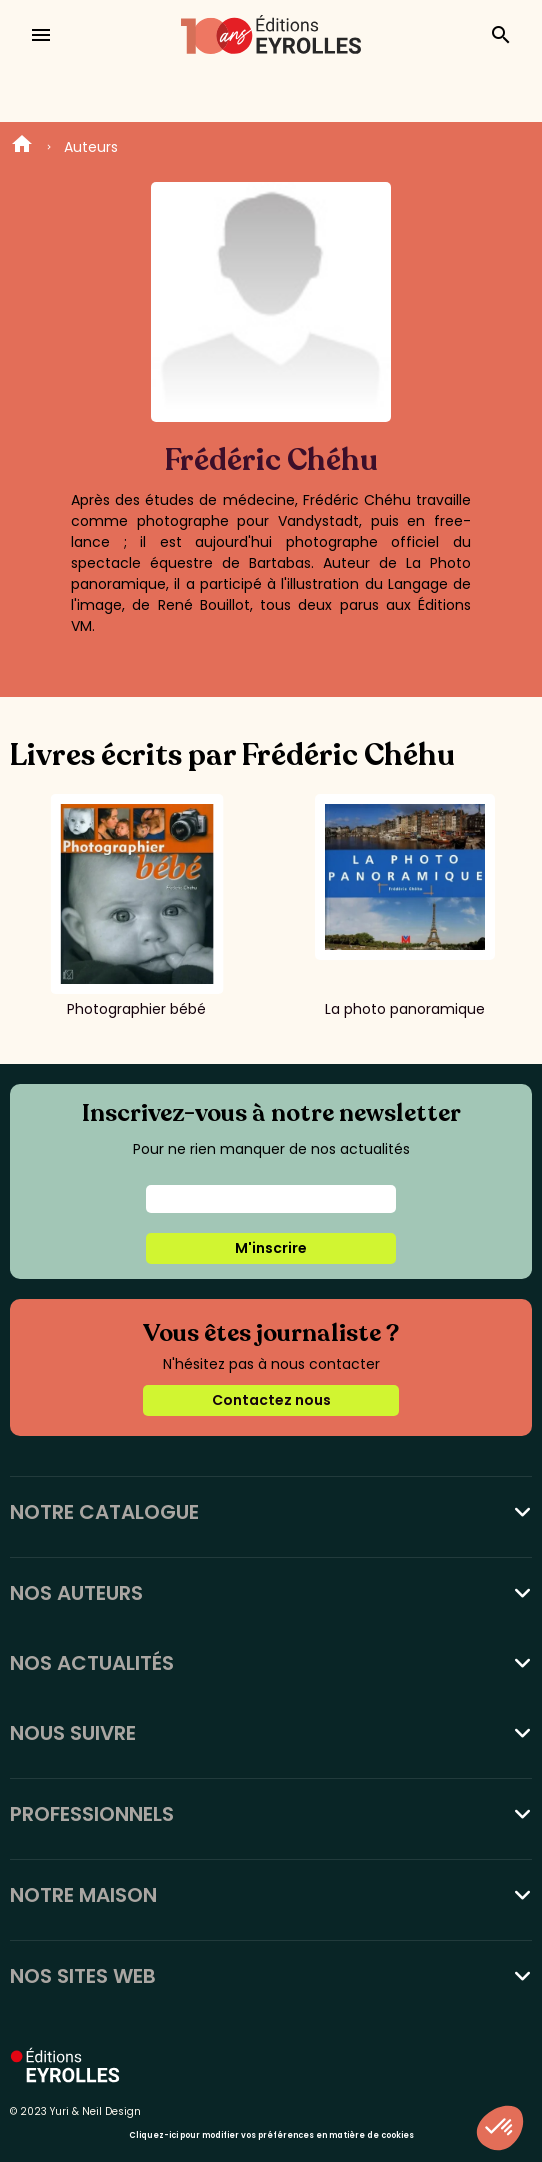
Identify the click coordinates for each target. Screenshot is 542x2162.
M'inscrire (271, 1248)
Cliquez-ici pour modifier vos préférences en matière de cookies (271, 2135)
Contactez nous (271, 1400)
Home (22, 147)
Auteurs (91, 147)
